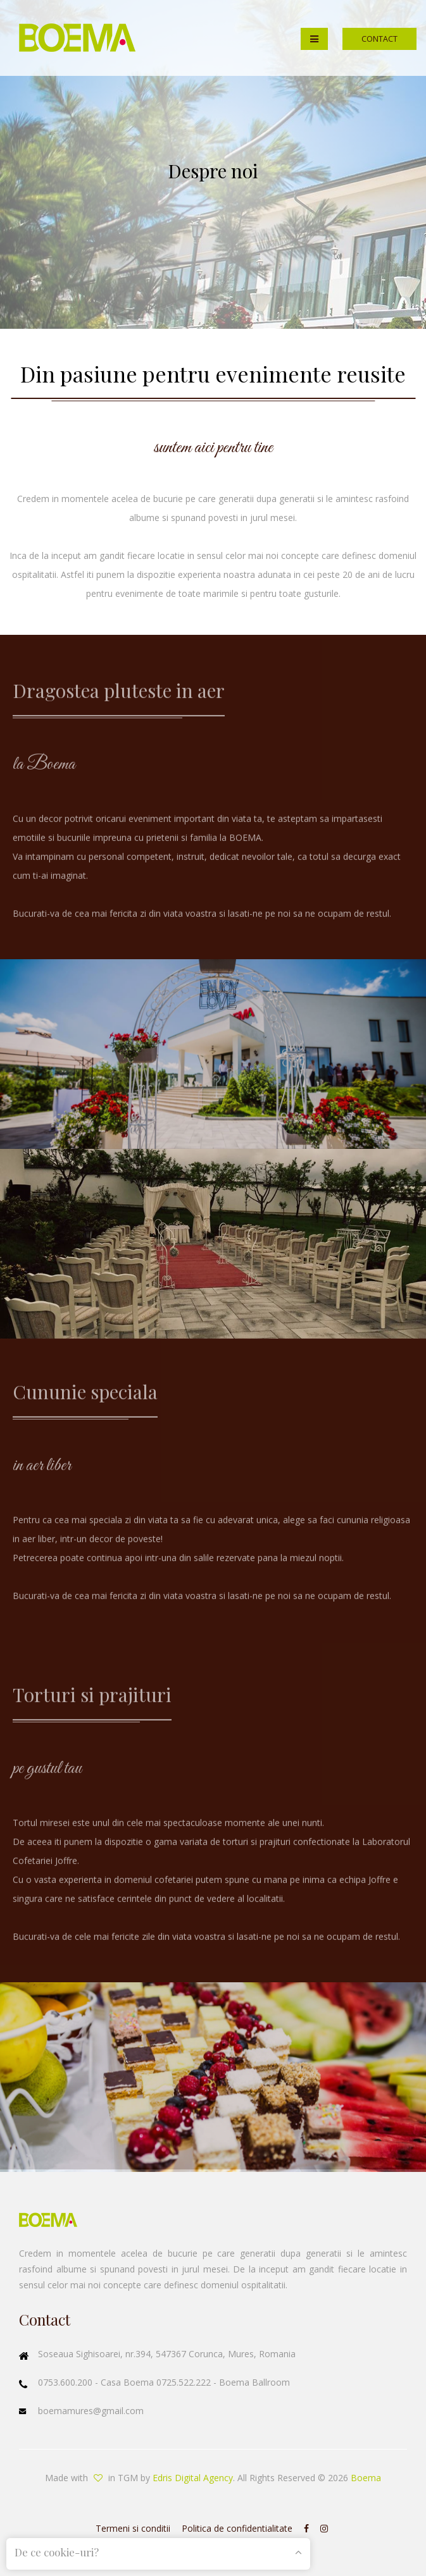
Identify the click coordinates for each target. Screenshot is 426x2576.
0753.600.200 (66, 2382)
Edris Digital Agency (193, 2478)
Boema (366, 2478)
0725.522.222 (184, 2382)
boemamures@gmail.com (91, 2411)
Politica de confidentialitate (237, 2528)
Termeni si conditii (133, 2528)
